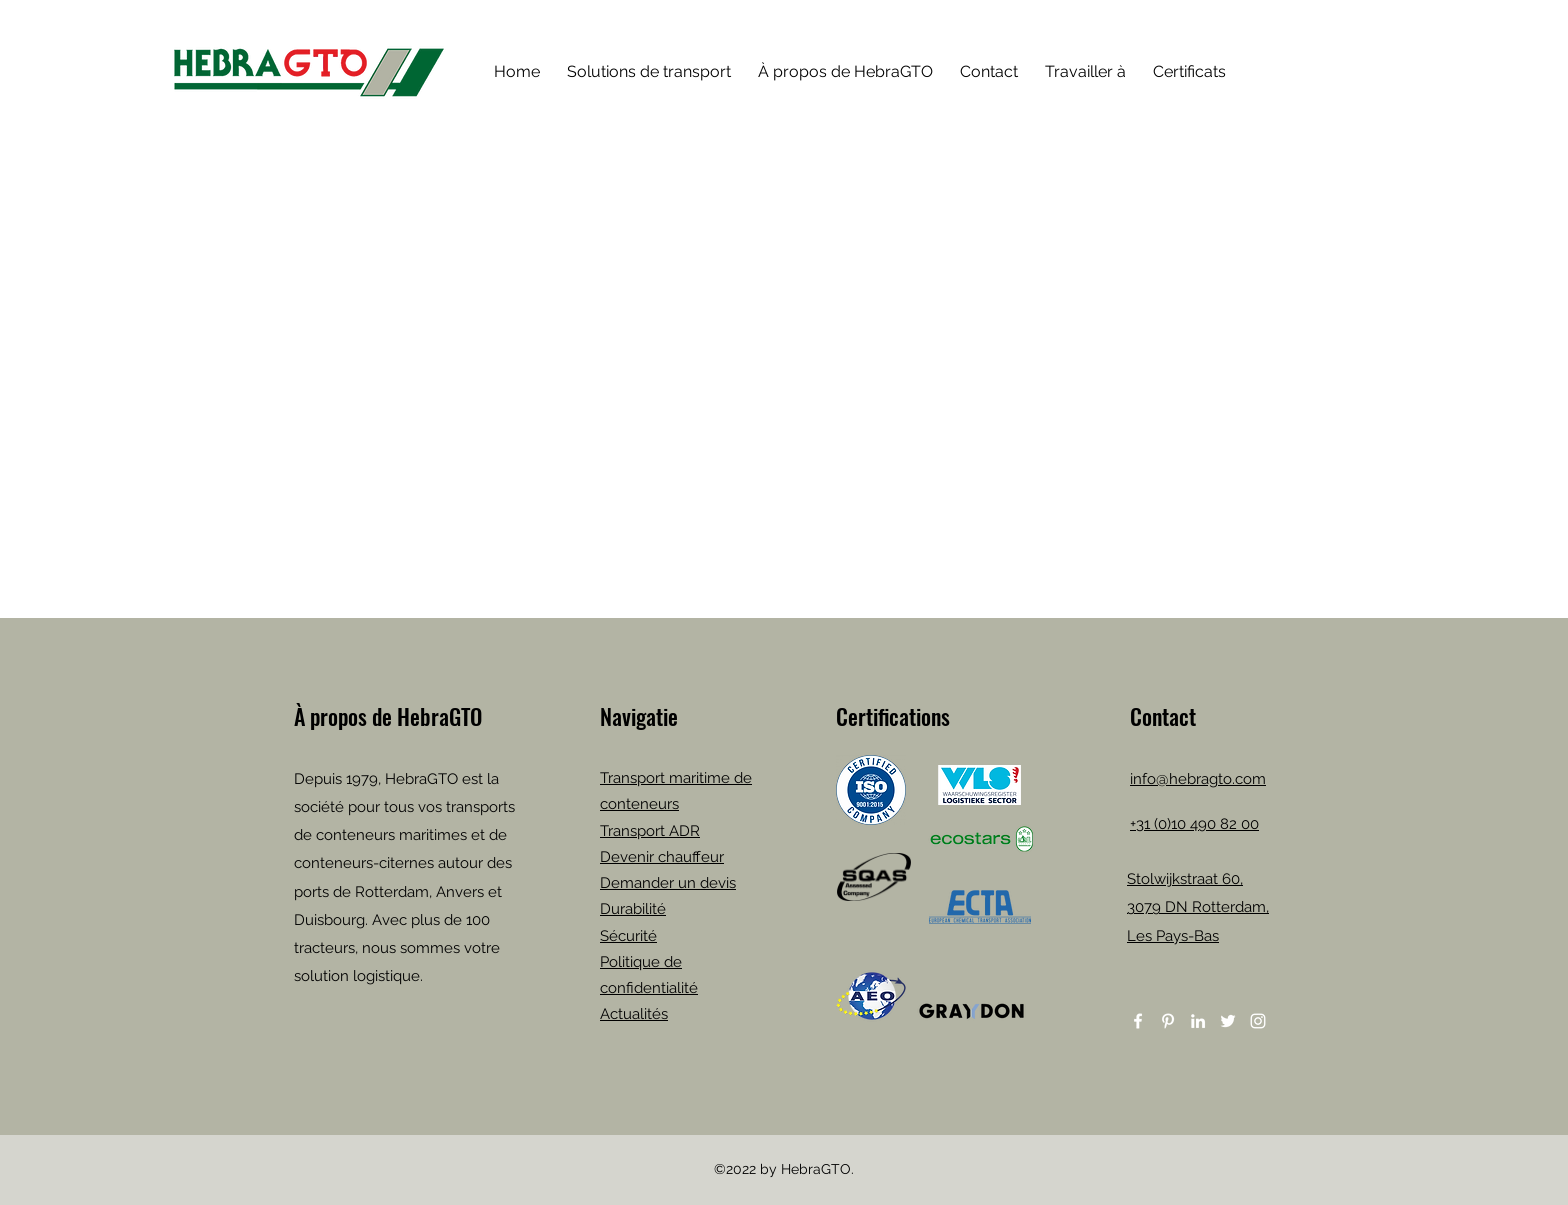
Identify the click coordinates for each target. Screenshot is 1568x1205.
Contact (1163, 716)
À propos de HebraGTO (388, 716)
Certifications (893, 716)
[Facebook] (1138, 1021)
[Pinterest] (1168, 1021)
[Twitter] (1228, 1021)
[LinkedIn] (1198, 1021)
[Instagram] (1258, 1021)
